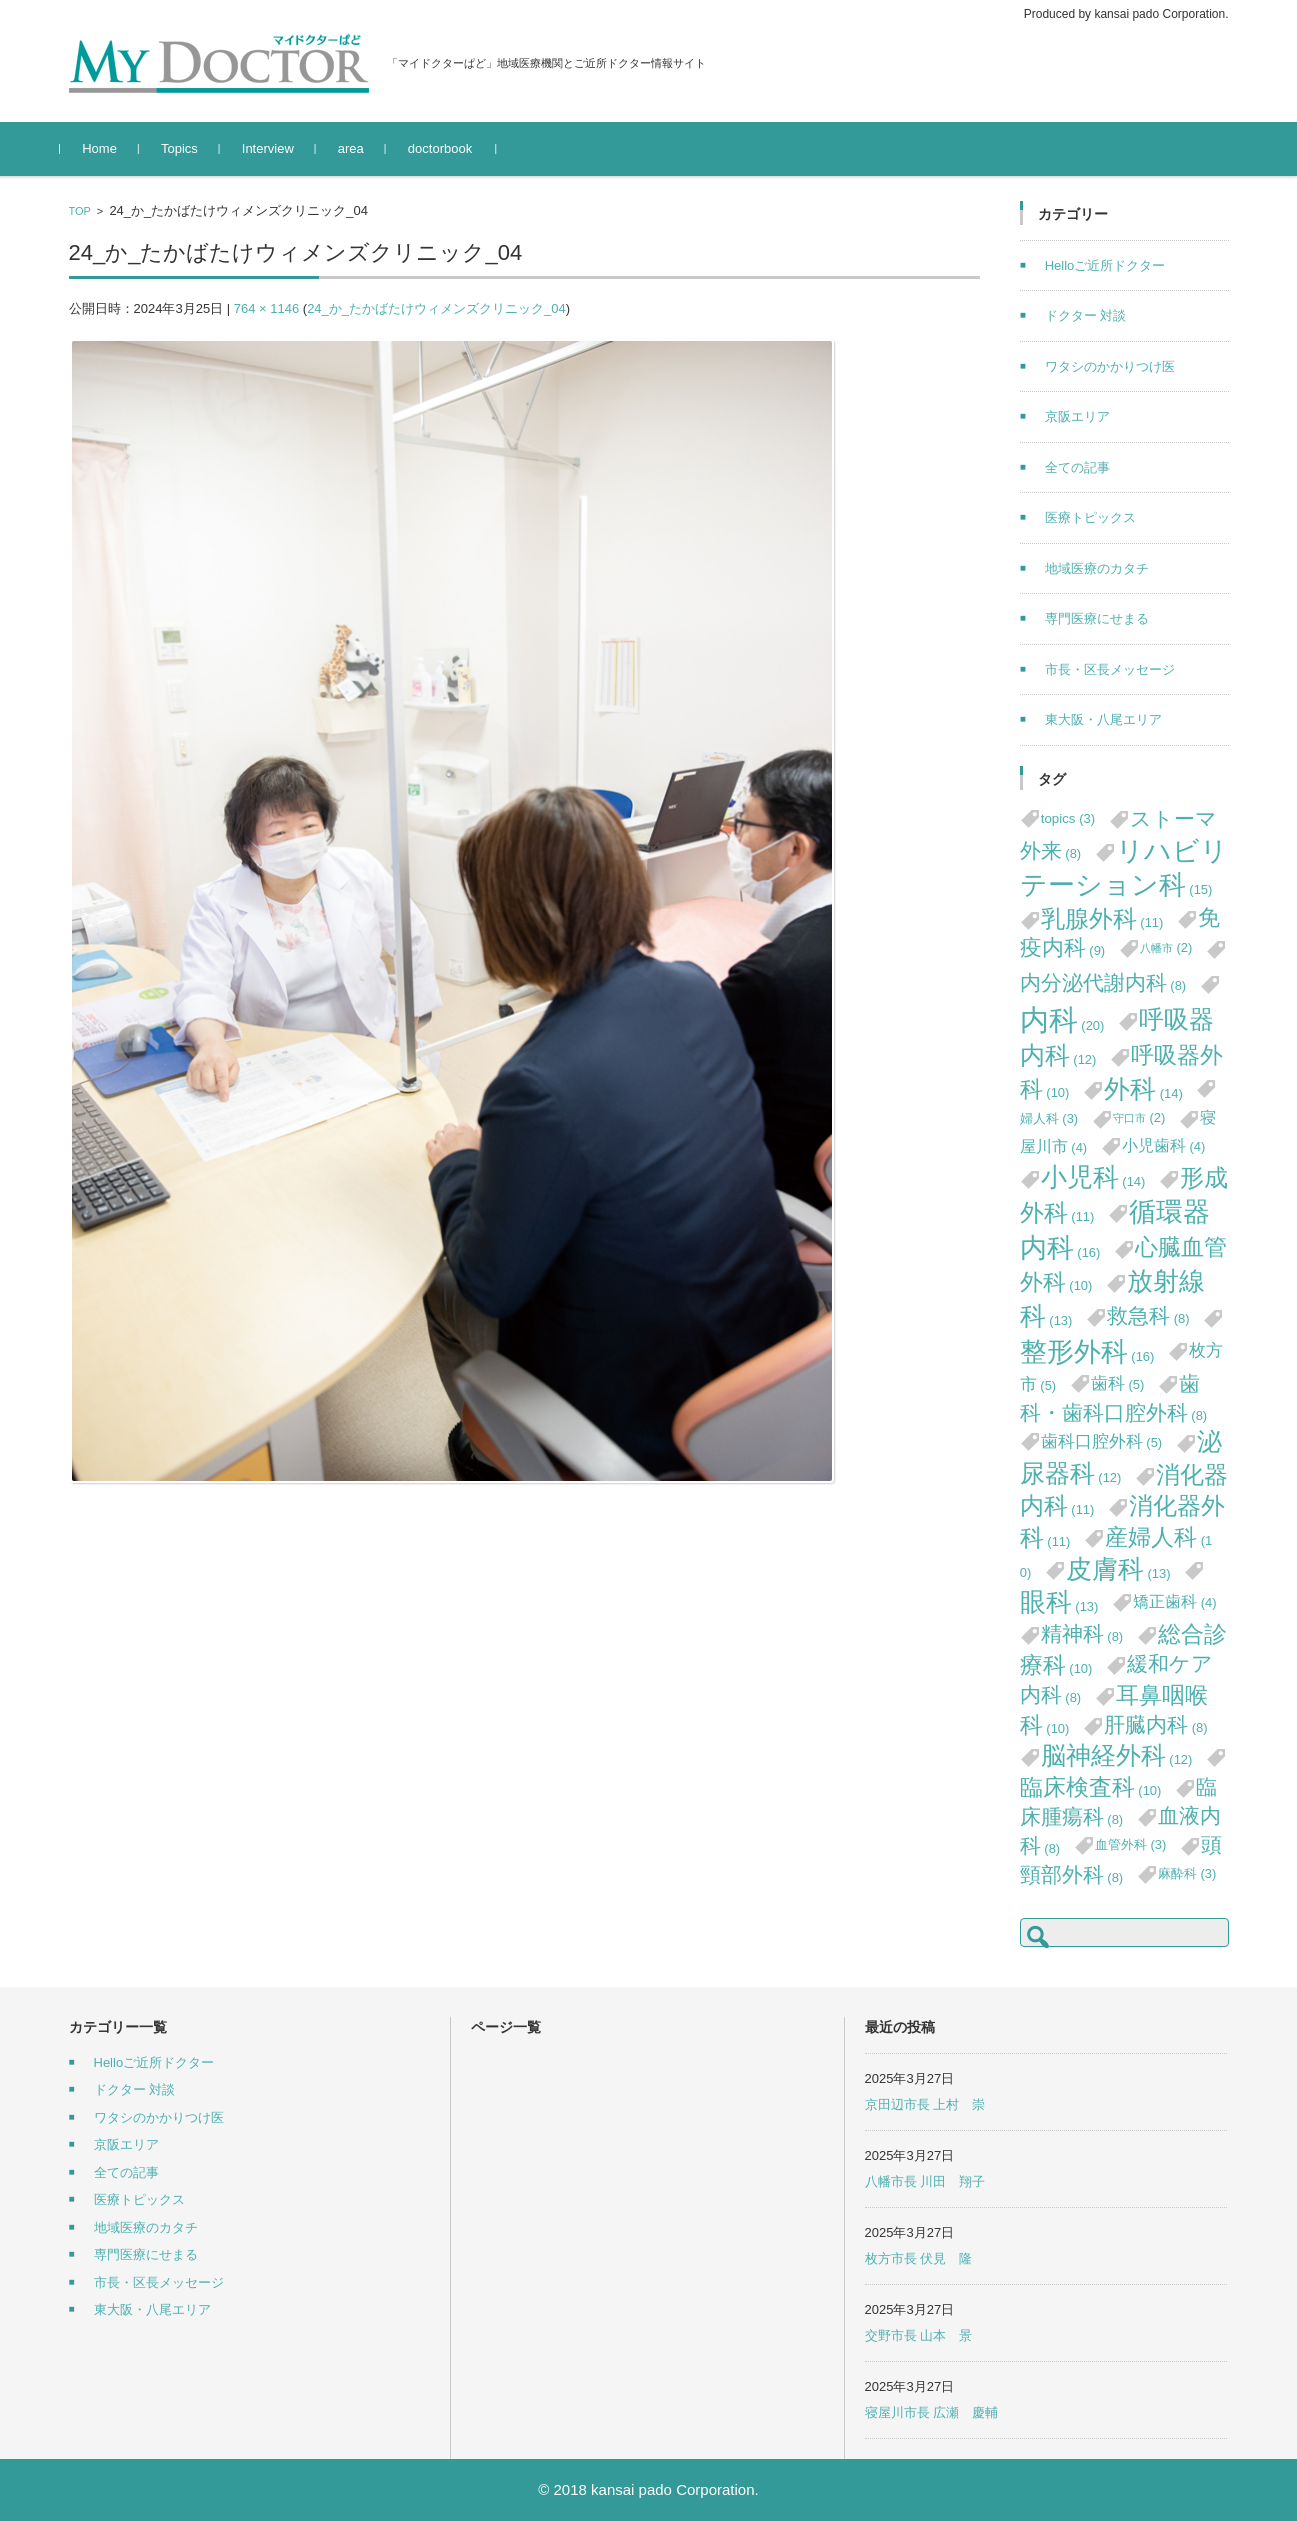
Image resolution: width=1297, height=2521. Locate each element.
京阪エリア (1077, 416)
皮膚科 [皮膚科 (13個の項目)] (1118, 1569)
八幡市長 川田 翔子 (925, 2181)
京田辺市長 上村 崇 (925, 2104)
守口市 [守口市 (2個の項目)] (1139, 1117)
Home (108, 148)
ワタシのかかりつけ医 (1110, 366)
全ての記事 (1077, 467)
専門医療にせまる (1097, 618)
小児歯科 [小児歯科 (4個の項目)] (1164, 1145)
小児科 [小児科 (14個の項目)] (1093, 1177)
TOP (80, 211)
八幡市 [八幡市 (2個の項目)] (1166, 947)
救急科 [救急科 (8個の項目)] (1148, 1315)
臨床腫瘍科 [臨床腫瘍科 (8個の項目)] (1118, 1801)
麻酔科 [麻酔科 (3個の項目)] (1187, 1873)
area (359, 148)
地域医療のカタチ (1097, 568)
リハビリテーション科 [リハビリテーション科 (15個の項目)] (1124, 868)
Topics (187, 148)
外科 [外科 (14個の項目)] (1143, 1089)
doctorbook (448, 148)
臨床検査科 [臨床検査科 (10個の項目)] (1091, 1787)
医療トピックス (1090, 517)
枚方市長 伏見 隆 (919, 2258)
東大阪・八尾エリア (1103, 719)
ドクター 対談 (1086, 315)
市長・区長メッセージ (1110, 669)
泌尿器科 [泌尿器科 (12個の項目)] (1121, 1457)
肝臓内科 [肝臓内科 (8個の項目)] (1156, 1724)
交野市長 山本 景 (919, 2335)
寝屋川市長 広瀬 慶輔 (932, 2412)
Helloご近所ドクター (1105, 265)
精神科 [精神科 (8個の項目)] (1082, 1633)
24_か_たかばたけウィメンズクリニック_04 (436, 308)
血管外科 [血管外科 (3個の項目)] (1131, 1844)
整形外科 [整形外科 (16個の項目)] (1087, 1351)
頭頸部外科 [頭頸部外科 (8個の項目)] (1121, 1859)
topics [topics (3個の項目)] (1068, 818)
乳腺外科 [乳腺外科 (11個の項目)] (1102, 918)
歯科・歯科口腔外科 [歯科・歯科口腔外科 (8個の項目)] (1114, 1398)
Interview (276, 148)
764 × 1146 (266, 308)
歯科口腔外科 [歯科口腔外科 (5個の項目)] (1102, 1441)
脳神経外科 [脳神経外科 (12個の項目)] (1117, 1755)
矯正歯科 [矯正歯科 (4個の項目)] (1175, 1601)
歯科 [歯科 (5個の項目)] (1118, 1383)
